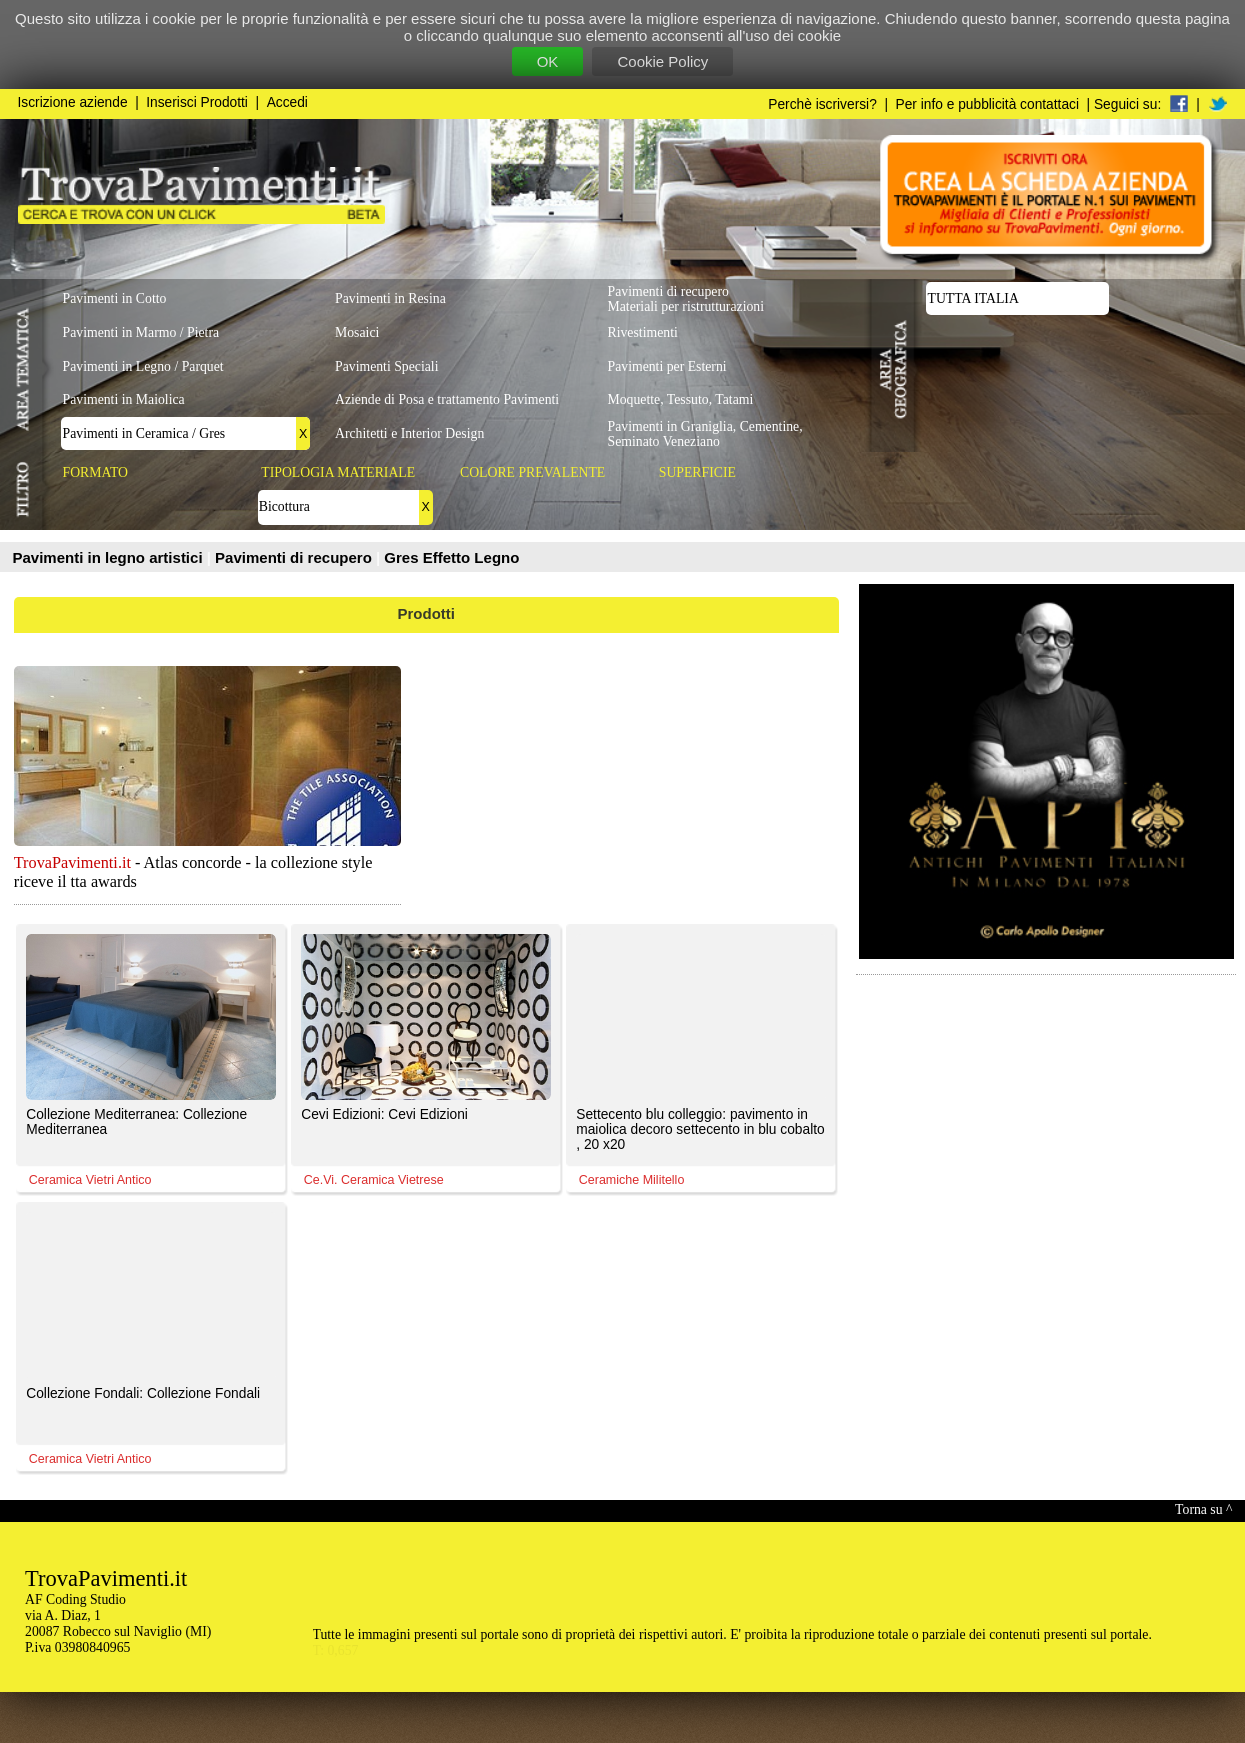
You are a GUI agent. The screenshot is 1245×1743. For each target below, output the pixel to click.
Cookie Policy (662, 61)
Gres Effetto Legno (451, 557)
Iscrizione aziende (73, 102)
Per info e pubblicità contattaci (987, 104)
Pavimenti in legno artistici (110, 557)
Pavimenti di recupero (295, 557)
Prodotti (427, 613)
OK (548, 61)
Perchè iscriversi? (822, 104)
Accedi (287, 102)
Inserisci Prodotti (197, 102)
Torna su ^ (1203, 1509)
